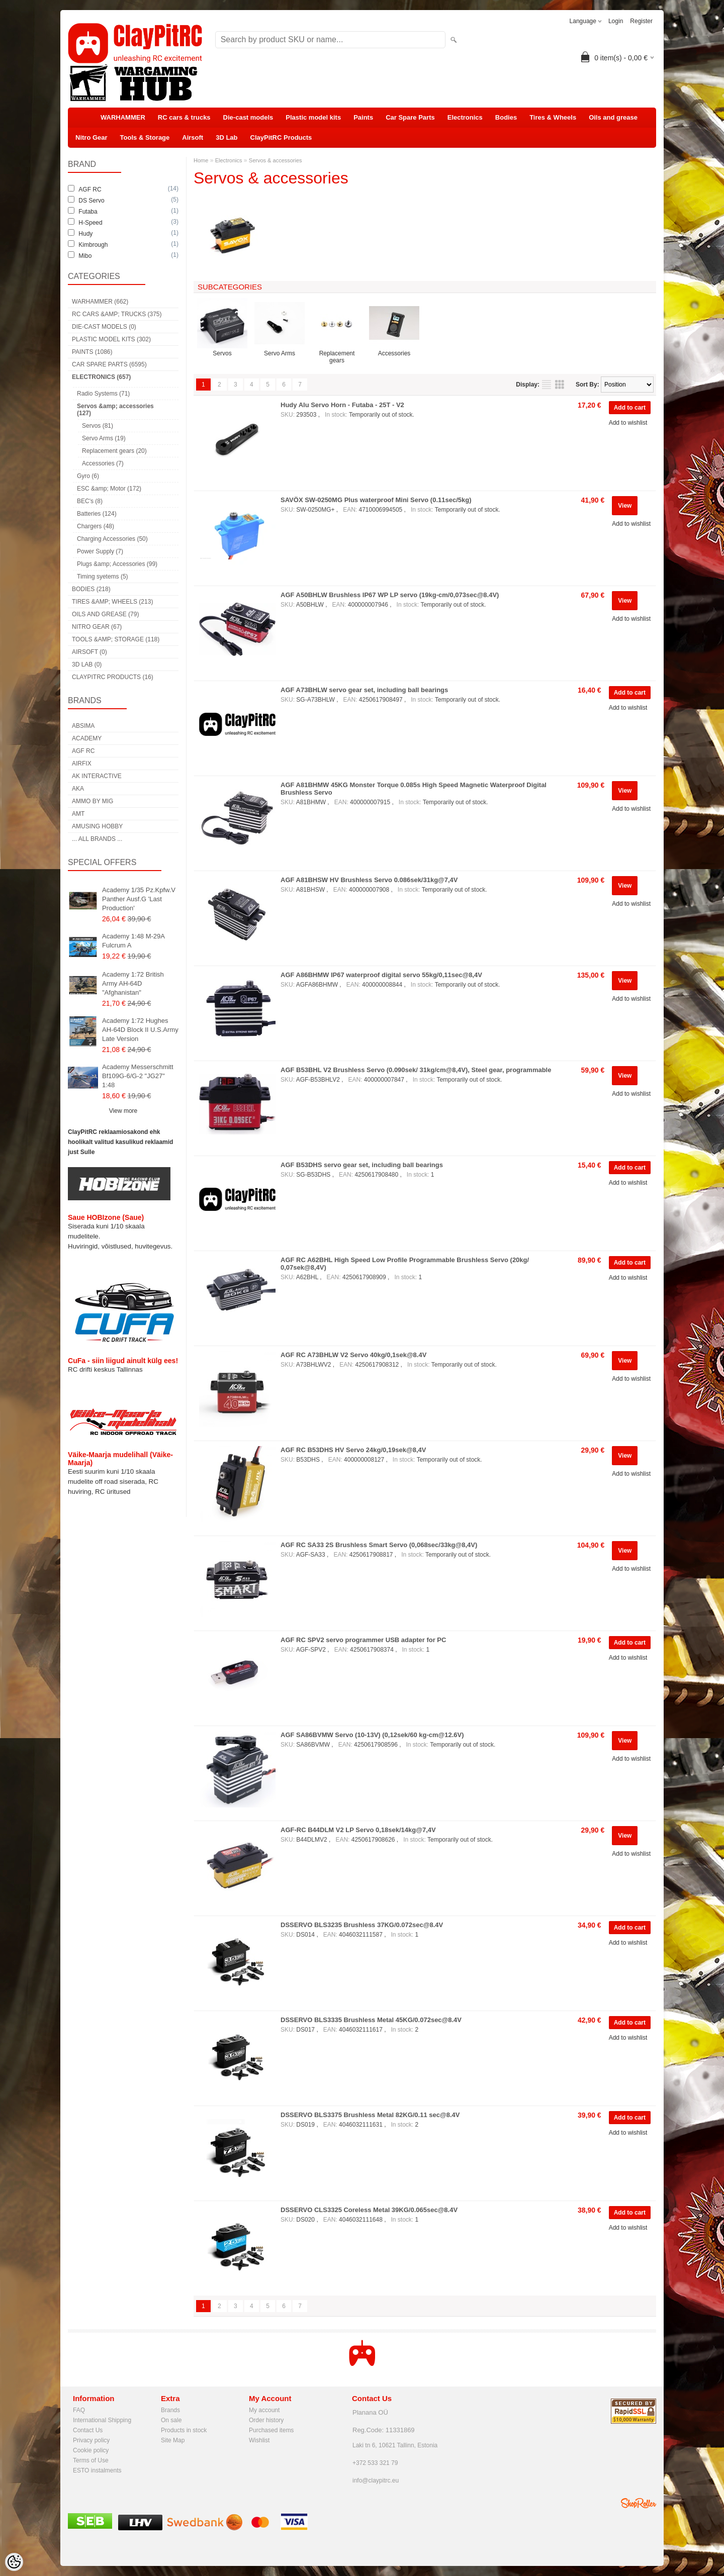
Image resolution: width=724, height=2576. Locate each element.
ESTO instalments (97, 2470)
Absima (83, 725)
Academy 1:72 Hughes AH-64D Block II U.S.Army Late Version (140, 1029)
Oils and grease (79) (105, 614)
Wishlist (259, 2440)
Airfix (82, 763)
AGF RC (83, 750)
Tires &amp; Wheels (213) (112, 601)
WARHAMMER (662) (100, 301)
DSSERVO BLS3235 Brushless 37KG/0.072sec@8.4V (362, 1925)
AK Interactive (97, 776)
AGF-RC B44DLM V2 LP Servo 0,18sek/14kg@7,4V (358, 1830)
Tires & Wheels (552, 117)
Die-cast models (248, 117)
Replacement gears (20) (114, 450)
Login (615, 21)
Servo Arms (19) (104, 438)
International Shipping (102, 2420)
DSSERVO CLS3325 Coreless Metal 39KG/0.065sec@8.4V (369, 2210)
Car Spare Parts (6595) (109, 364)
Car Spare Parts (410, 117)
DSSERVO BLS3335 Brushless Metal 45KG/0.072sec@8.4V (371, 2020)
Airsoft (192, 137)
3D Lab (226, 137)
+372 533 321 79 (375, 2462)
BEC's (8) (90, 501)
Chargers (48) (95, 526)
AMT (78, 813)
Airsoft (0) (89, 651)
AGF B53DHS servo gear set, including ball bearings (362, 1165)
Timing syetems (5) (102, 576)
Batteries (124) (97, 513)
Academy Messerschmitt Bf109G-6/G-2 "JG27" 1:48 (137, 1076)
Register (641, 21)
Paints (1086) (92, 351)
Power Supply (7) (100, 551)
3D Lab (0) (87, 664)
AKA (78, 788)
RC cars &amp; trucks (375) (116, 314)
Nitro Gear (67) (97, 626)
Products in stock (184, 2430)
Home (201, 160)
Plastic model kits (313, 117)
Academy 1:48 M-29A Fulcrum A (133, 940)
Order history (266, 2420)
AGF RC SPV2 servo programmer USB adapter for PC (363, 1640)
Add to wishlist (628, 422)
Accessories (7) (103, 463)
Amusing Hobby (97, 826)
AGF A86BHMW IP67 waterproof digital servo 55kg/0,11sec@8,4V (381, 975)
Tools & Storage (145, 137)
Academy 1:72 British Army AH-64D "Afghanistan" (133, 983)
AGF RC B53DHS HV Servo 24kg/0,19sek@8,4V (353, 1450)
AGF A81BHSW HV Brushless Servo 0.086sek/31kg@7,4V (369, 880)
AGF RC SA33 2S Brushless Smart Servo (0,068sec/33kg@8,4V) (379, 1545)
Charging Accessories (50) (112, 538)
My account (264, 2410)
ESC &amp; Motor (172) (109, 488)
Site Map (173, 2440)
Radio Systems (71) (103, 393)
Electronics (465, 117)
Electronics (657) (101, 376)
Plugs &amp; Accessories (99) (117, 563)
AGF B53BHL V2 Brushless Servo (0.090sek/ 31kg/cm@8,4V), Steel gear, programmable (416, 1070)
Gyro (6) (88, 476)
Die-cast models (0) (104, 326)
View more (123, 1110)
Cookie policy (91, 2450)
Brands (170, 2410)
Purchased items (271, 2430)
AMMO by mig (92, 801)
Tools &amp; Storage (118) (115, 639)
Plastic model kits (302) (111, 339)
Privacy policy (91, 2440)
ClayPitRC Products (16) (112, 677)
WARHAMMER (123, 117)
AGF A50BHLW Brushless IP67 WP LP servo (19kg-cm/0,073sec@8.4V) (390, 595)
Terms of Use (91, 2460)
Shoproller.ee (638, 2503)
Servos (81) (97, 425)
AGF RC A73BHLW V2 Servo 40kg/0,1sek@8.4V (353, 1355)
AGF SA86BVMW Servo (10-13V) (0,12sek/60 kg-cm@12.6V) (372, 1735)
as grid (559, 384)
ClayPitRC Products (281, 137)
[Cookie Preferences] (14, 2562)
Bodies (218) (91, 589)
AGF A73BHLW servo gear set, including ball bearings (364, 690)
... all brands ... (97, 838)
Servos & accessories (275, 160)
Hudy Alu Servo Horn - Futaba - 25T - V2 (342, 405)
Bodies (506, 117)
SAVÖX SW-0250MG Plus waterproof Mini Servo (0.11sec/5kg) (376, 500)
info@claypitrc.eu (375, 2480)
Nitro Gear (91, 137)
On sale (171, 2420)
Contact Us (88, 2430)
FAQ (79, 2410)
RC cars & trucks (184, 117)
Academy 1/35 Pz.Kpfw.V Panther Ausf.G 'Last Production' (138, 899)
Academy (87, 738)
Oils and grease (613, 117)
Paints (363, 117)
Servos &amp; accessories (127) (115, 410)
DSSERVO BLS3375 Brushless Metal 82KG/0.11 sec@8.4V (370, 2115)
